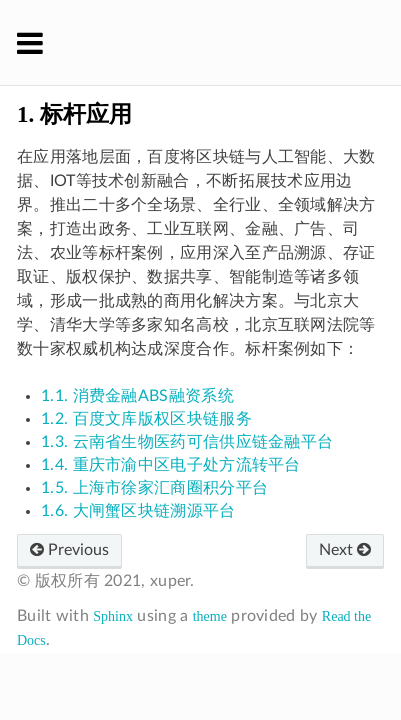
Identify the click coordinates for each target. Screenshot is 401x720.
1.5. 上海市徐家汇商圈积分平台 (154, 488)
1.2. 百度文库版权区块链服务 (146, 419)
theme (210, 616)
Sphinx (113, 616)
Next (345, 550)
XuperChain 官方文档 (214, 41)
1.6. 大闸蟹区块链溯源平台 (138, 511)
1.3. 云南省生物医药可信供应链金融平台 (187, 442)
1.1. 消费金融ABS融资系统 (137, 396)
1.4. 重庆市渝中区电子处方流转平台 (171, 465)
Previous (69, 550)
